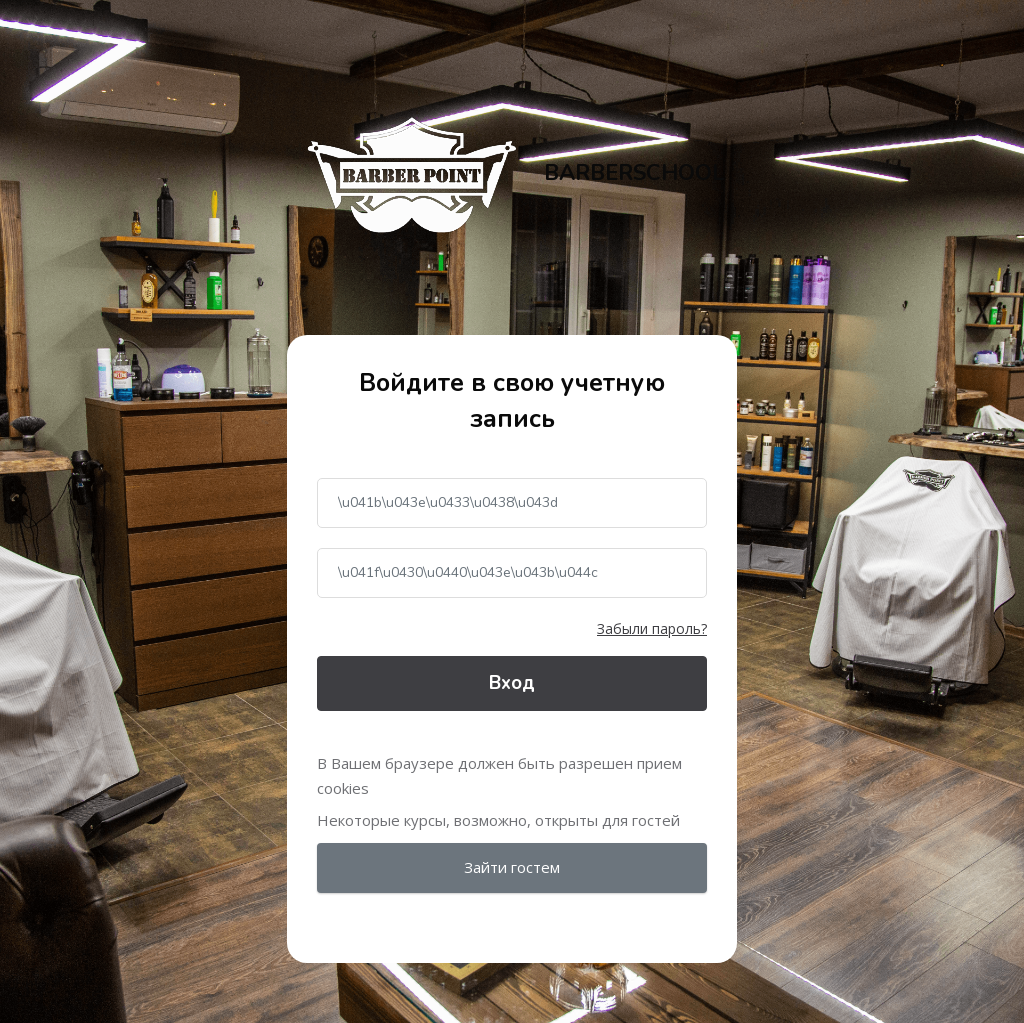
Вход (512, 683)
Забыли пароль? (652, 628)
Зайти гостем (512, 867)
